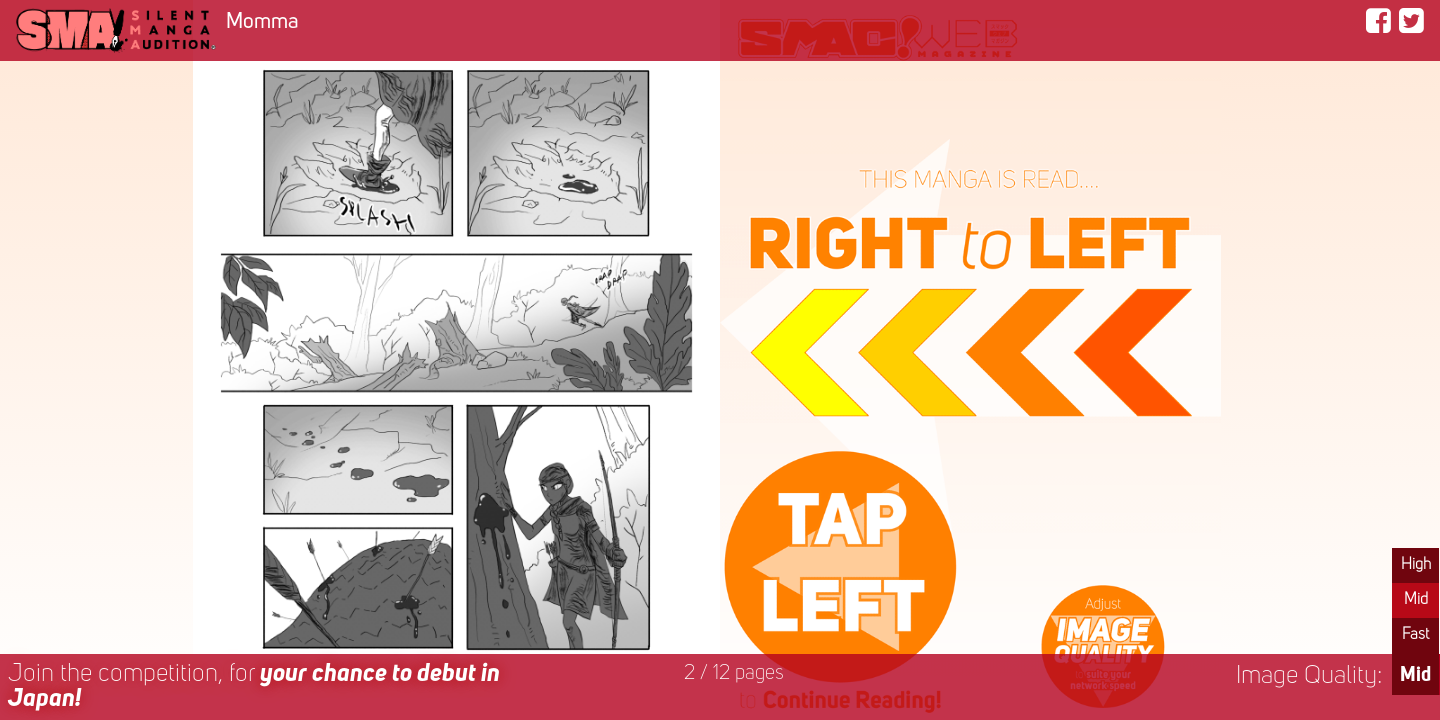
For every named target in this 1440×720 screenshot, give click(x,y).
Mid (1416, 600)
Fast (1415, 635)
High (1416, 565)
